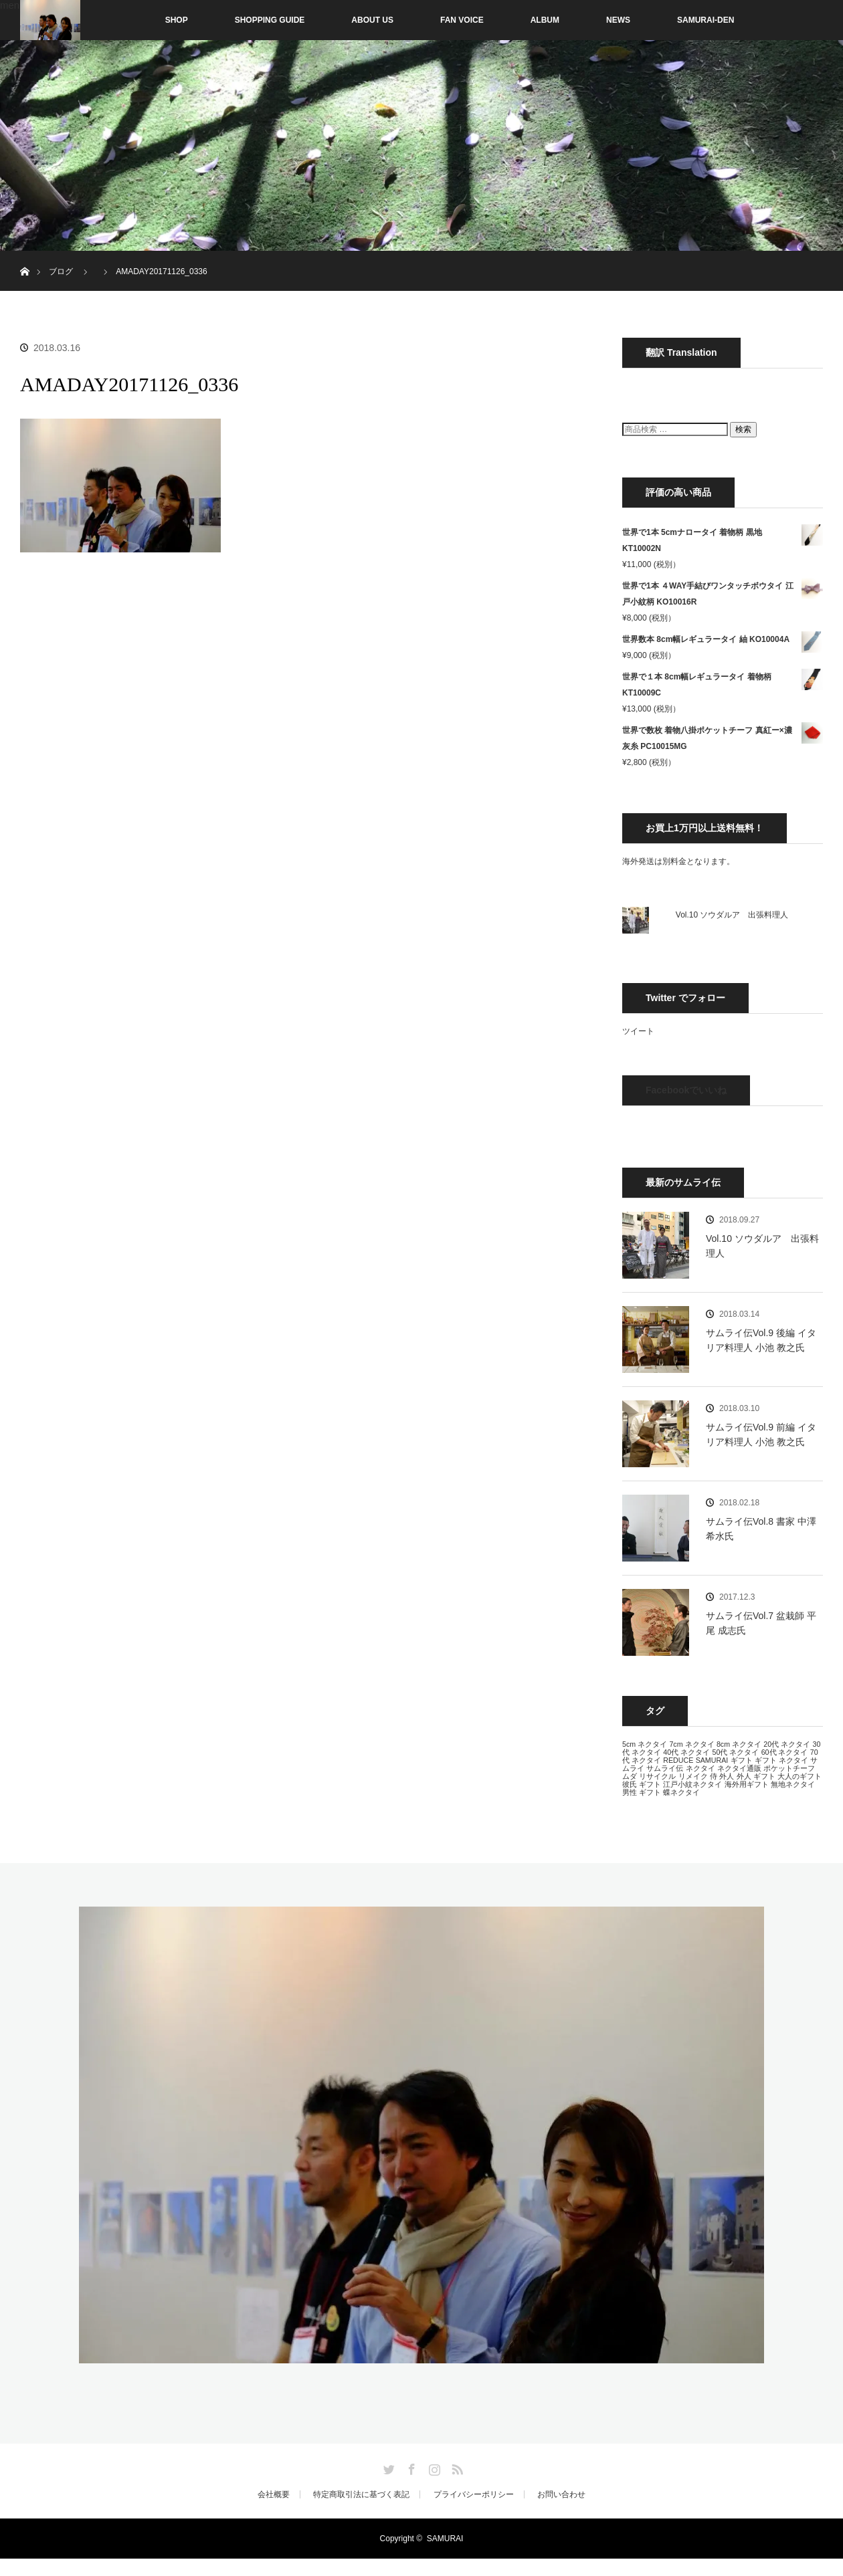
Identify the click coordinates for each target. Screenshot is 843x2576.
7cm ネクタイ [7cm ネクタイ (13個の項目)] (691, 1744)
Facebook (410, 2467)
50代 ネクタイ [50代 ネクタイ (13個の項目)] (735, 1752)
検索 (743, 429)
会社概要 (274, 2494)
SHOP (148, 20)
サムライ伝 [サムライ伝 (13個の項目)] (664, 1768)
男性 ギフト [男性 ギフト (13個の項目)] (641, 1792)
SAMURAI (445, 2538)
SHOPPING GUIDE (270, 20)
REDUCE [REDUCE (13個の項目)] (678, 1760)
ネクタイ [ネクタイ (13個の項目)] (700, 1768)
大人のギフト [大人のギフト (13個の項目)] (799, 1776)
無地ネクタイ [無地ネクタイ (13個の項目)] (793, 1784)
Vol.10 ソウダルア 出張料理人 (732, 915)
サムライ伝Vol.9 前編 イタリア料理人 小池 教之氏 (761, 1434)
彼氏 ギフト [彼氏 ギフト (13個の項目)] (641, 1784)
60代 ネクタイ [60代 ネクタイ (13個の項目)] (784, 1752)
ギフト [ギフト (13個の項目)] (742, 1760)
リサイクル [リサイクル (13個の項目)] (657, 1776)
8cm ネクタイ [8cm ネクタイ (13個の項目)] (739, 1744)
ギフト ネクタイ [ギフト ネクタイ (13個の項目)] (781, 1760)
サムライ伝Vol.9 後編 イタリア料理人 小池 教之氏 (761, 1340)
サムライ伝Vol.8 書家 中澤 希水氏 (761, 1528)
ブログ (61, 271)
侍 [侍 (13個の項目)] (713, 1776)
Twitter (387, 2467)
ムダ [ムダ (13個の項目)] (629, 1776)
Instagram (433, 2467)
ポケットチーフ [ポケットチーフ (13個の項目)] (789, 1768)
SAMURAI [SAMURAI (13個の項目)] (712, 1760)
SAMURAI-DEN (705, 20)
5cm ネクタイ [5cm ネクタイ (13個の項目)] (644, 1744)
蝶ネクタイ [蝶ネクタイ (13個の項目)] (681, 1792)
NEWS (618, 20)
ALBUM (545, 20)
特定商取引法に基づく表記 (361, 2494)
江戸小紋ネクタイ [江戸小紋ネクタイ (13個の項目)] (692, 1784)
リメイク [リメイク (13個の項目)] (693, 1776)
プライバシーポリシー (474, 2494)
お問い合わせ (561, 2494)
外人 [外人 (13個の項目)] (726, 1776)
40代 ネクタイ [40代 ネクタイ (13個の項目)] (686, 1752)
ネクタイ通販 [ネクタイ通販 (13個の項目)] (739, 1768)
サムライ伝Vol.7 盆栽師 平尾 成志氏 (761, 1623)
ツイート (638, 1031)
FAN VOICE (462, 20)
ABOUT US (372, 20)
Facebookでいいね (686, 1090)
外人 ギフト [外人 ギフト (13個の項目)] (756, 1776)
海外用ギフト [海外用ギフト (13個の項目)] (747, 1784)
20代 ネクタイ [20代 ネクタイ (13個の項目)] (786, 1744)
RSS (456, 2467)
